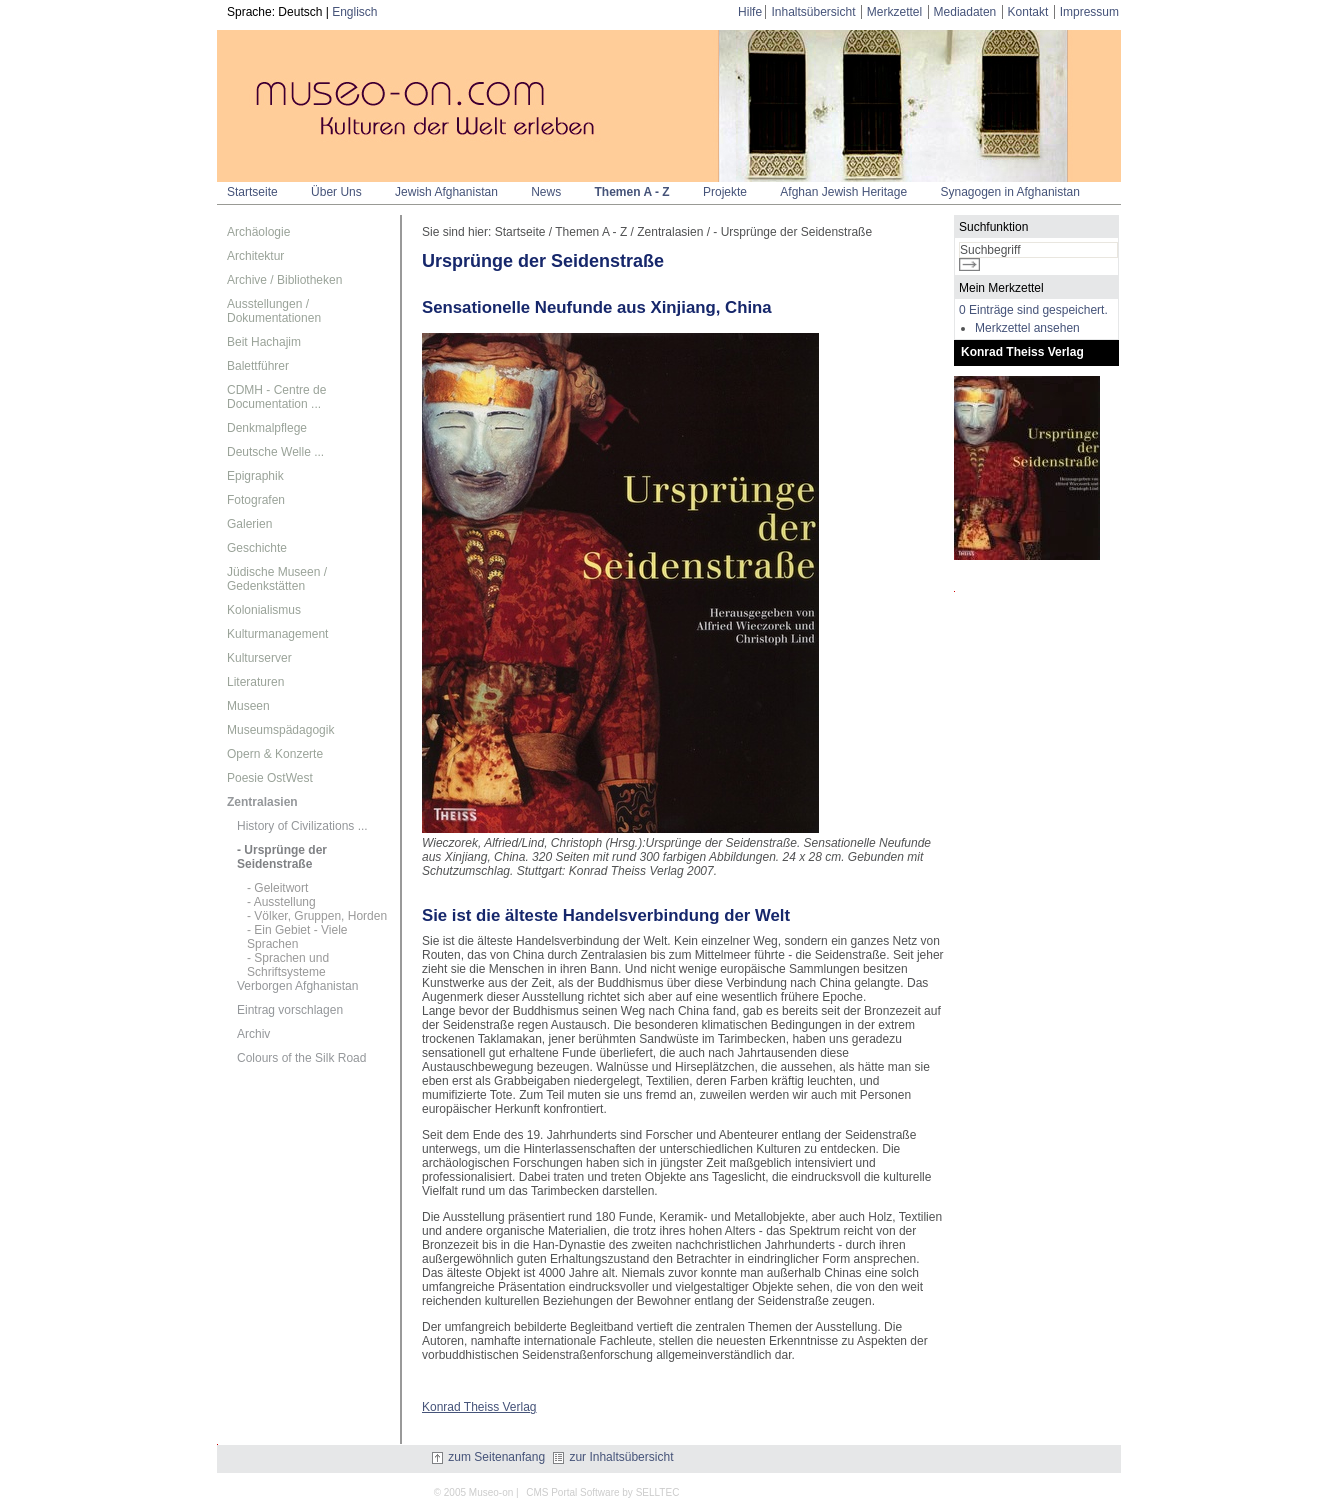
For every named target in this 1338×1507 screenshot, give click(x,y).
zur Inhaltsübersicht (613, 1457)
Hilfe (750, 12)
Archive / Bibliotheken (284, 280)
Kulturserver (259, 658)
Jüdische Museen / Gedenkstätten (277, 579)
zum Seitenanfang (488, 1457)
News (546, 192)
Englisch (354, 12)
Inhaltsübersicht (813, 12)
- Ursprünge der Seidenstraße (282, 857)
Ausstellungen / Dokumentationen (274, 311)
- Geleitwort (277, 888)
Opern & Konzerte (275, 754)
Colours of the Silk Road (301, 1058)
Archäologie (258, 232)
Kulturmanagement (277, 634)
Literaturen (255, 682)
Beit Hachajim (264, 342)
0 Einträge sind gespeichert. (1033, 310)
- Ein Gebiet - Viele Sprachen (297, 937)
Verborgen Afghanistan (297, 986)
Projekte (725, 192)
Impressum (1089, 12)
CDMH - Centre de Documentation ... (276, 397)
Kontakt (1028, 12)
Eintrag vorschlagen (290, 1010)
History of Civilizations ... (302, 826)
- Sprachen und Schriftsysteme (288, 965)
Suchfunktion (993, 227)
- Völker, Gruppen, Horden (317, 916)
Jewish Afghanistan (446, 192)
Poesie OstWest (270, 778)
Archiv (253, 1034)
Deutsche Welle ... (275, 452)
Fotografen (256, 500)
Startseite (252, 192)
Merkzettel (894, 12)
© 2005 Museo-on (474, 1492)
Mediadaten (965, 12)
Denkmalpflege (267, 428)
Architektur (255, 256)
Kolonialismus (264, 610)
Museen (248, 706)
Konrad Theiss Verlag (479, 1407)
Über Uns (336, 192)
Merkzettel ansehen (1027, 328)
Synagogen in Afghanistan (1009, 192)
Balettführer (258, 366)
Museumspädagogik (280, 730)
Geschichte (257, 548)
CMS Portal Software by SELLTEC (602, 1492)
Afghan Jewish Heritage (843, 192)
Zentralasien (262, 802)
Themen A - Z (632, 192)
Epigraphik (255, 476)
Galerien (249, 524)
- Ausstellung (281, 902)
